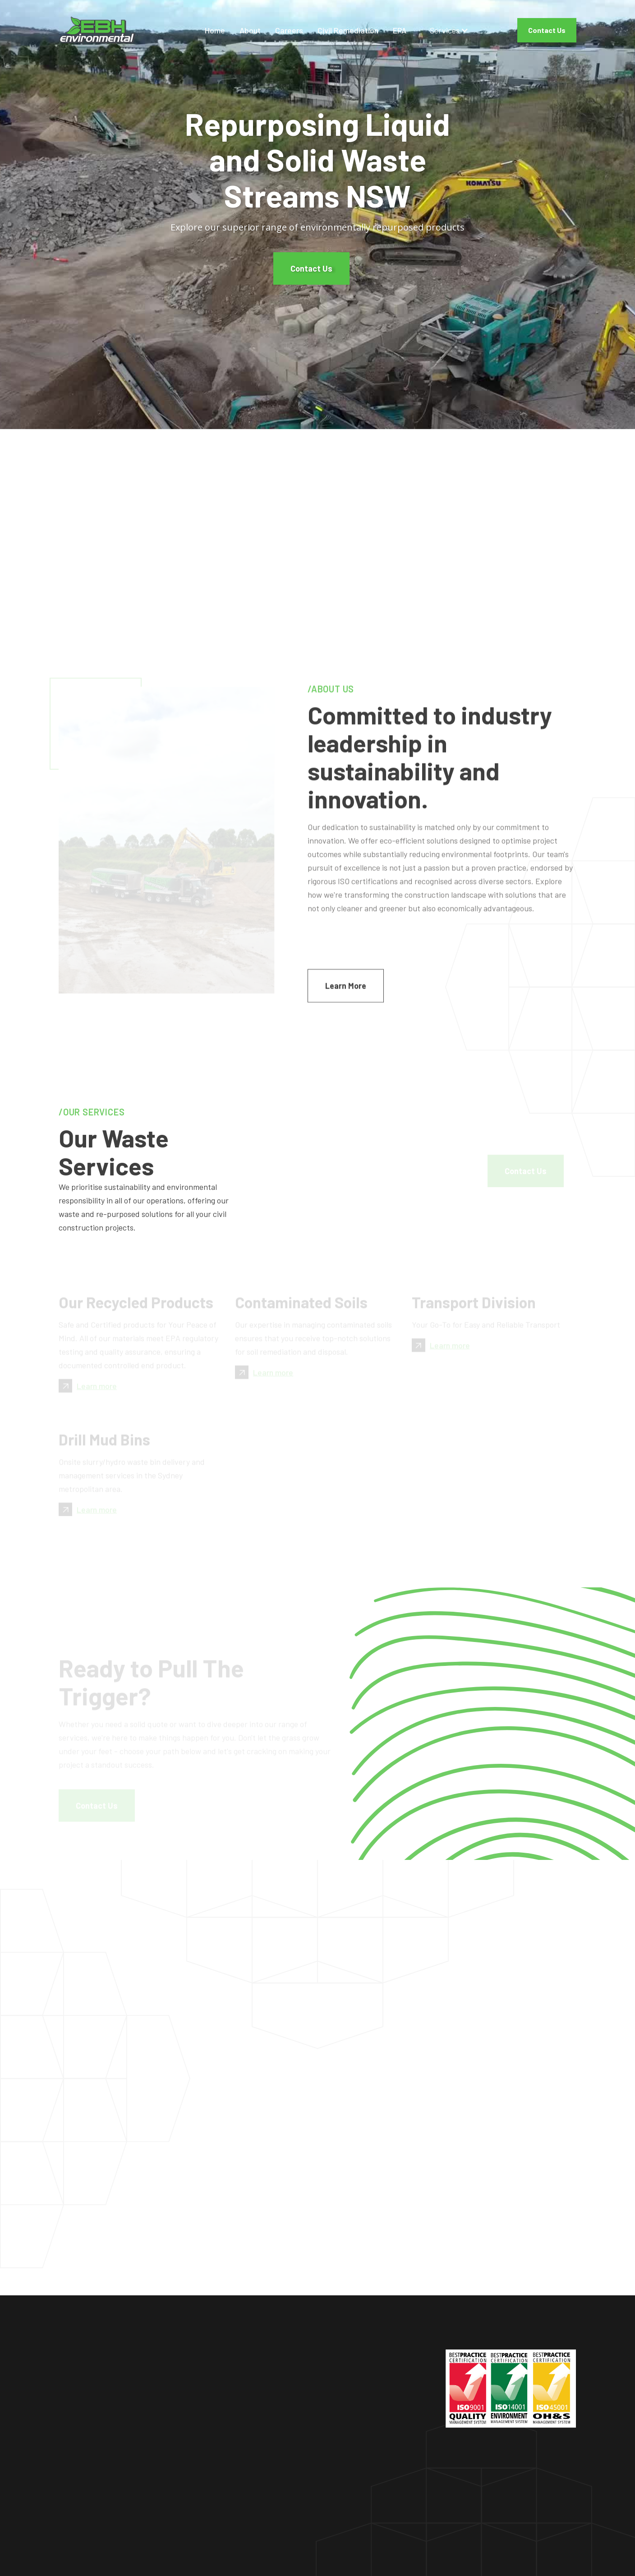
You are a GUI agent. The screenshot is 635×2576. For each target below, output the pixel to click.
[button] (449, 30)
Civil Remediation (348, 30)
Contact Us (547, 30)
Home (215, 30)
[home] (101, 30)
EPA (399, 30)
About (250, 30)
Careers (289, 30)
